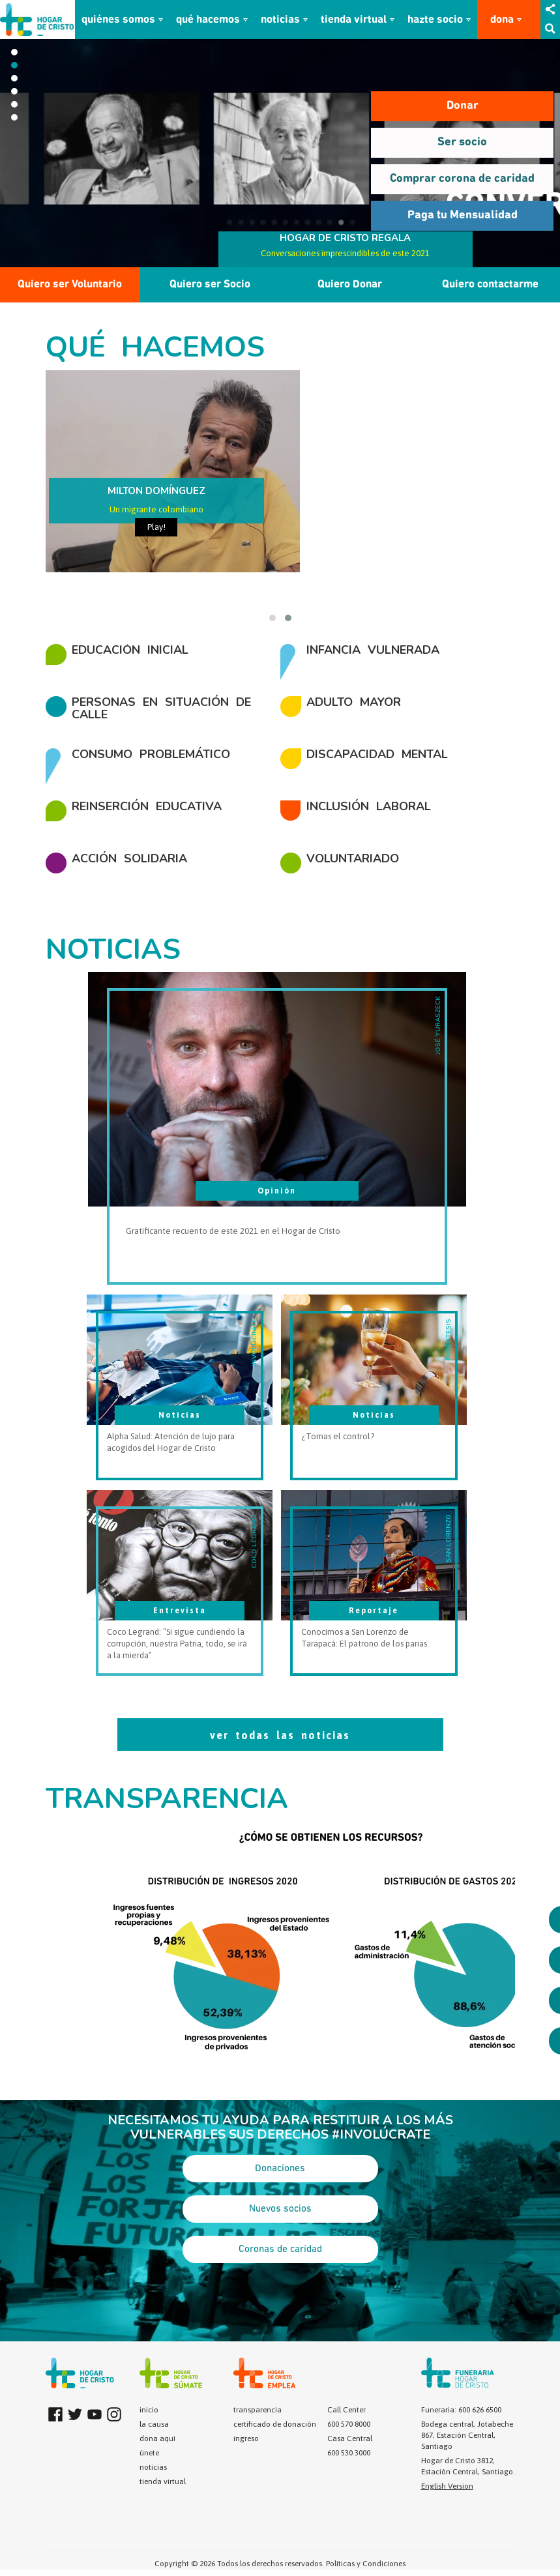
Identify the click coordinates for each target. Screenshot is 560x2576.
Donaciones (280, 2168)
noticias (280, 19)
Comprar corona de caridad (462, 179)
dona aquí (157, 2438)
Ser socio (462, 142)
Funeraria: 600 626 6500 (461, 2409)
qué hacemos (208, 19)
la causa (154, 2424)
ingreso (246, 2438)
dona (502, 19)
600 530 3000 (348, 2452)
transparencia (257, 2409)
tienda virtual (354, 19)
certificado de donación (274, 2424)
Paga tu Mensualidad (462, 215)
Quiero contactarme (490, 284)
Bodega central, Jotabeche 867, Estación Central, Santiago (467, 2435)
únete (149, 2452)
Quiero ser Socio (209, 284)
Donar (463, 106)
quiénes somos (118, 19)
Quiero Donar (349, 284)
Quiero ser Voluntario (70, 284)
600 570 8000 (348, 2424)
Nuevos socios (280, 2209)
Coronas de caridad (280, 2249)
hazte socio (435, 19)
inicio (149, 2409)
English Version (447, 2486)
